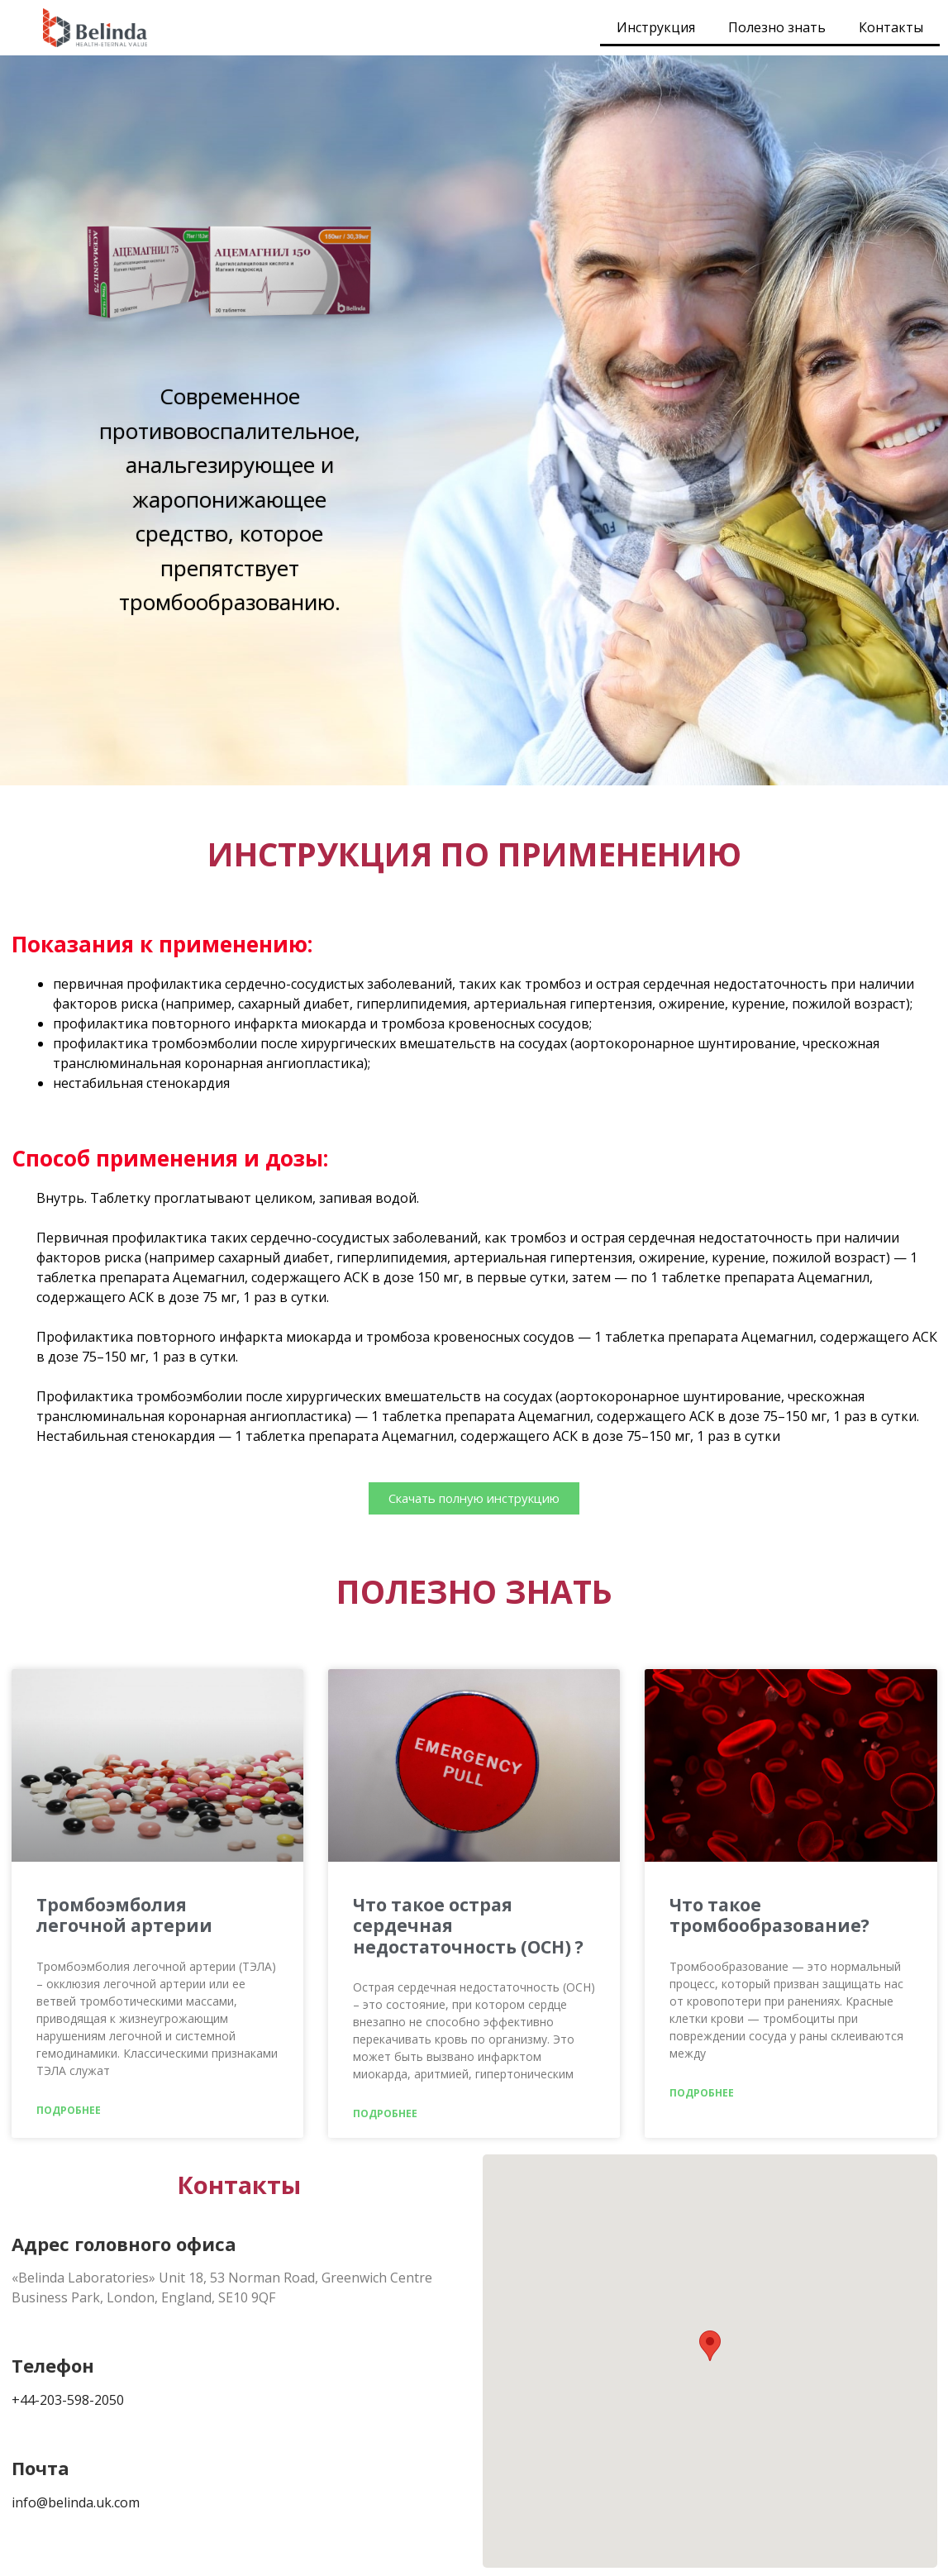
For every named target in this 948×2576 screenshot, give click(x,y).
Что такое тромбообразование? (769, 1915)
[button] (710, 2345)
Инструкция (656, 27)
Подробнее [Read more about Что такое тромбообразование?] (701, 2093)
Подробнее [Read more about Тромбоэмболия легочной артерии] (68, 2110)
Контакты (891, 27)
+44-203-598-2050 (68, 2400)
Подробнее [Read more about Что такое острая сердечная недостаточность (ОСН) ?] (385, 2113)
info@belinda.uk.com (76, 2502)
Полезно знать (777, 27)
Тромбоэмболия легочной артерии (124, 1915)
